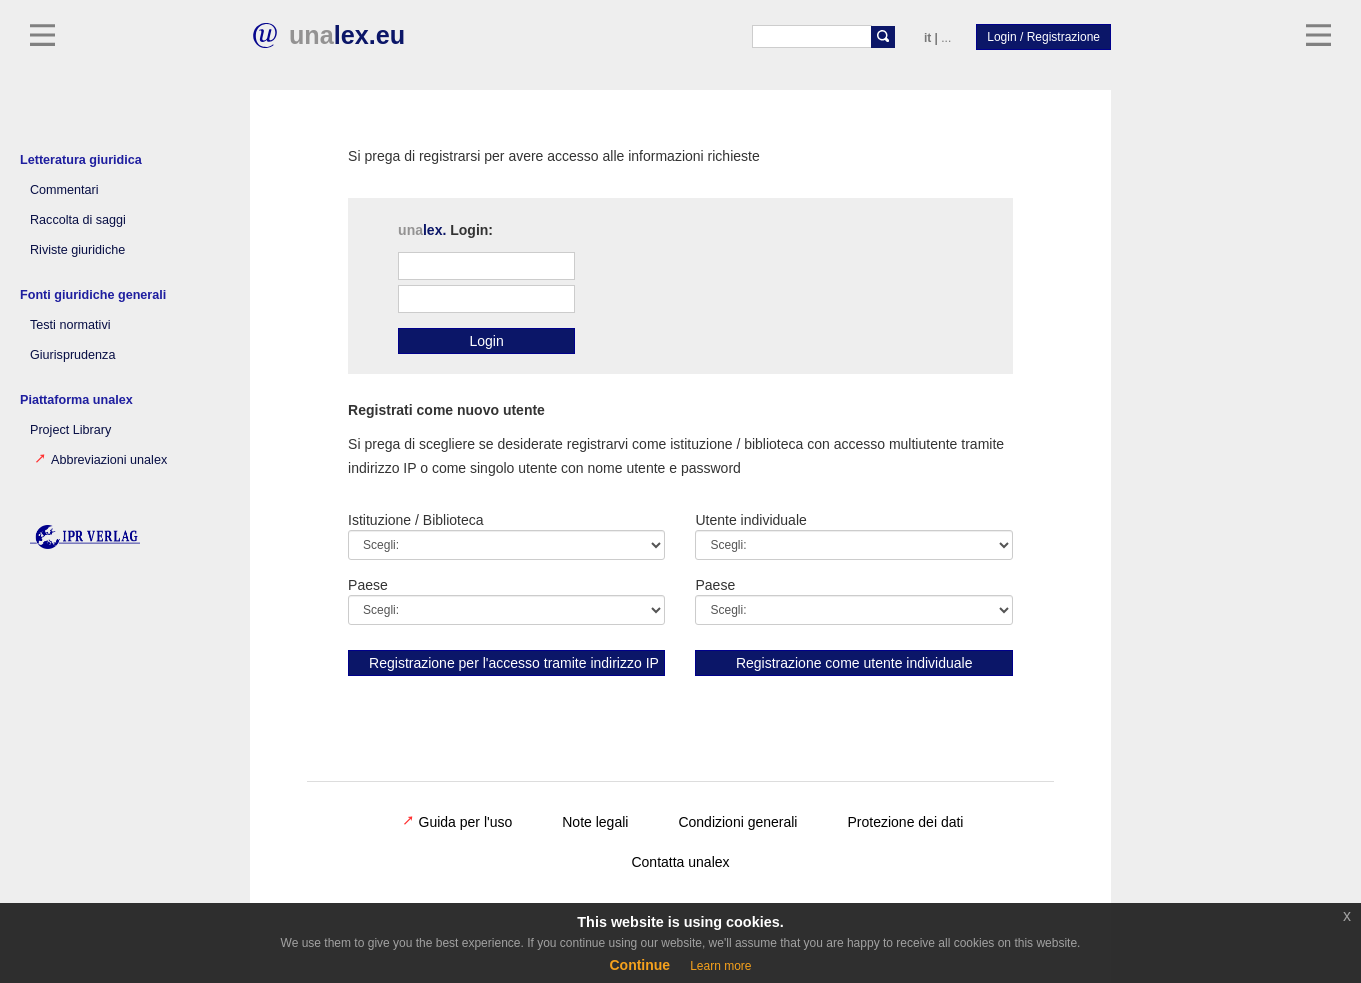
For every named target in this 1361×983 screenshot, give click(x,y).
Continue (639, 965)
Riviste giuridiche (77, 250)
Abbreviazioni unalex (101, 460)
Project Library (70, 430)
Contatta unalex (680, 862)
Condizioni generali (737, 822)
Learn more (720, 966)
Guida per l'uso (458, 822)
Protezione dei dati (905, 822)
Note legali (595, 822)
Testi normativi (70, 325)
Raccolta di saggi (78, 220)
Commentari (64, 190)
